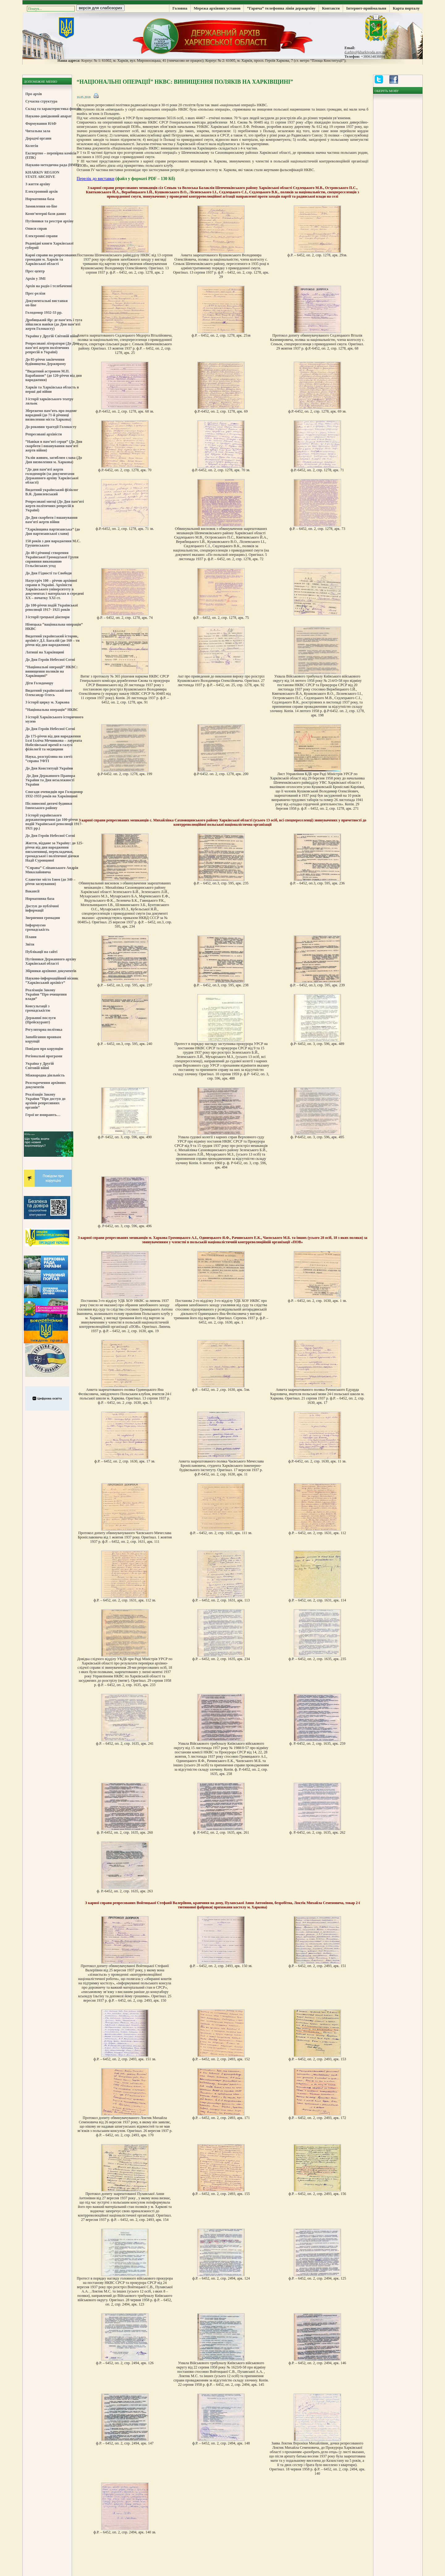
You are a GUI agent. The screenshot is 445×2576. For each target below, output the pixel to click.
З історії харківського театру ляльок (49, 401)
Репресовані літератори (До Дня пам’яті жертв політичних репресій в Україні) (52, 347)
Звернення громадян (42, 918)
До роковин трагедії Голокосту (51, 427)
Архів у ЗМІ (35, 278)
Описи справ (36, 228)
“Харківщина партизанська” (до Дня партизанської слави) (52, 531)
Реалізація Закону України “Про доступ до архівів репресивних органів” (45, 1101)
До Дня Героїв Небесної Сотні (50, 659)
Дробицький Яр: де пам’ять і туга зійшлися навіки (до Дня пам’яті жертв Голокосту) (53, 324)
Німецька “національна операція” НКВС (54, 626)
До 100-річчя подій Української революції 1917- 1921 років (51, 607)
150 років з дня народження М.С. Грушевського (52, 543)
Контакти (331, 8)
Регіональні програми (43, 1056)
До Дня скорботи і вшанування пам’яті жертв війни (51, 519)
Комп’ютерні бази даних (45, 214)
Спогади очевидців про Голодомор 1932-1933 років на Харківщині (54, 794)
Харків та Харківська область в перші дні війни (52, 389)
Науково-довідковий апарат (48, 116)
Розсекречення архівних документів (45, 1084)
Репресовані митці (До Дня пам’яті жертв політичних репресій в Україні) (54, 505)
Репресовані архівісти (43, 434)
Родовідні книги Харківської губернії (49, 245)
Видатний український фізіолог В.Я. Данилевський (51, 492)
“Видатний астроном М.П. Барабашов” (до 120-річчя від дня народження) (53, 375)
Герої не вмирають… (43, 1115)
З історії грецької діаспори (47, 617)
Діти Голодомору (39, 683)
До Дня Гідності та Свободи (48, 573)
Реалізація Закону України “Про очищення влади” (46, 994)
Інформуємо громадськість (37, 927)
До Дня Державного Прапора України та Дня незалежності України (50, 780)
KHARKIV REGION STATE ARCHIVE (42, 174)
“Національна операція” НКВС (51, 709)
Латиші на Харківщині (44, 652)
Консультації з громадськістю (37, 1008)
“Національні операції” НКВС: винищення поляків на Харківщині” (51, 671)
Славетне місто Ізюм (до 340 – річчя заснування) (50, 881)
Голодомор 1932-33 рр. (43, 312)
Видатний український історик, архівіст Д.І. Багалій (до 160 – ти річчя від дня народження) (52, 640)
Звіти (29, 944)
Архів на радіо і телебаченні (48, 286)
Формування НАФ (40, 123)
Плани (30, 937)
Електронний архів (41, 191)
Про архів (33, 94)
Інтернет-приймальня (366, 8)
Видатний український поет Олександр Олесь (48, 692)
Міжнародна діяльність (45, 1075)
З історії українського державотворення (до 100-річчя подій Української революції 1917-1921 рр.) (54, 821)
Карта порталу (406, 8)
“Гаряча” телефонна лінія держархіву (281, 8)
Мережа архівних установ (217, 8)
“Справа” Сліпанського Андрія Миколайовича (51, 870)
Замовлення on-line (41, 206)
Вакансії (32, 891)
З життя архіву (37, 184)
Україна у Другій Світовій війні (51, 336)
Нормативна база (39, 199)
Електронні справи (41, 236)
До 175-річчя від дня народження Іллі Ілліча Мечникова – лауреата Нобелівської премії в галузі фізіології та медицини (53, 742)
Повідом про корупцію (44, 1049)
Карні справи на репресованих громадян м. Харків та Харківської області (51, 259)
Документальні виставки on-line (46, 303)
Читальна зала (37, 131)
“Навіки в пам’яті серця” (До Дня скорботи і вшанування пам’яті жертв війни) (53, 445)
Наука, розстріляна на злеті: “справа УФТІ (49, 758)
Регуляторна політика (43, 1029)
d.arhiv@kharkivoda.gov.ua (365, 52)
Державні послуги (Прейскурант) (40, 1020)
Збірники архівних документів (50, 971)
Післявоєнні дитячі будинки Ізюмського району (48, 805)
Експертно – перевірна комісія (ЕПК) (50, 155)
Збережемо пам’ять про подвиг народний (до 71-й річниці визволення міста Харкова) (51, 415)
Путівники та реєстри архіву (49, 221)
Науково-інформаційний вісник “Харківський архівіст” (51, 980)
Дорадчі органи (38, 138)
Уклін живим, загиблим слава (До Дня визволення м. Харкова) (53, 459)
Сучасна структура (41, 101)
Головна (179, 8)
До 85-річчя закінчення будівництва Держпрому (45, 361)
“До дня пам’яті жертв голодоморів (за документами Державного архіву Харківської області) (51, 476)
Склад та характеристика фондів (53, 109)
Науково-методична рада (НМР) (52, 165)
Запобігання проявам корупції (43, 1039)
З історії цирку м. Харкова (47, 702)
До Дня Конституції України (49, 768)
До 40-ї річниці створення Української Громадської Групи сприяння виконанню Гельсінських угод (51, 559)
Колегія (31, 146)
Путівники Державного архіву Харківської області (50, 961)
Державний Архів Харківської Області (222, 35)
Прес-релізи (35, 293)
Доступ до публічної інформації (42, 908)
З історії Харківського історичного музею (54, 719)
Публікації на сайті (41, 952)
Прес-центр (35, 271)
